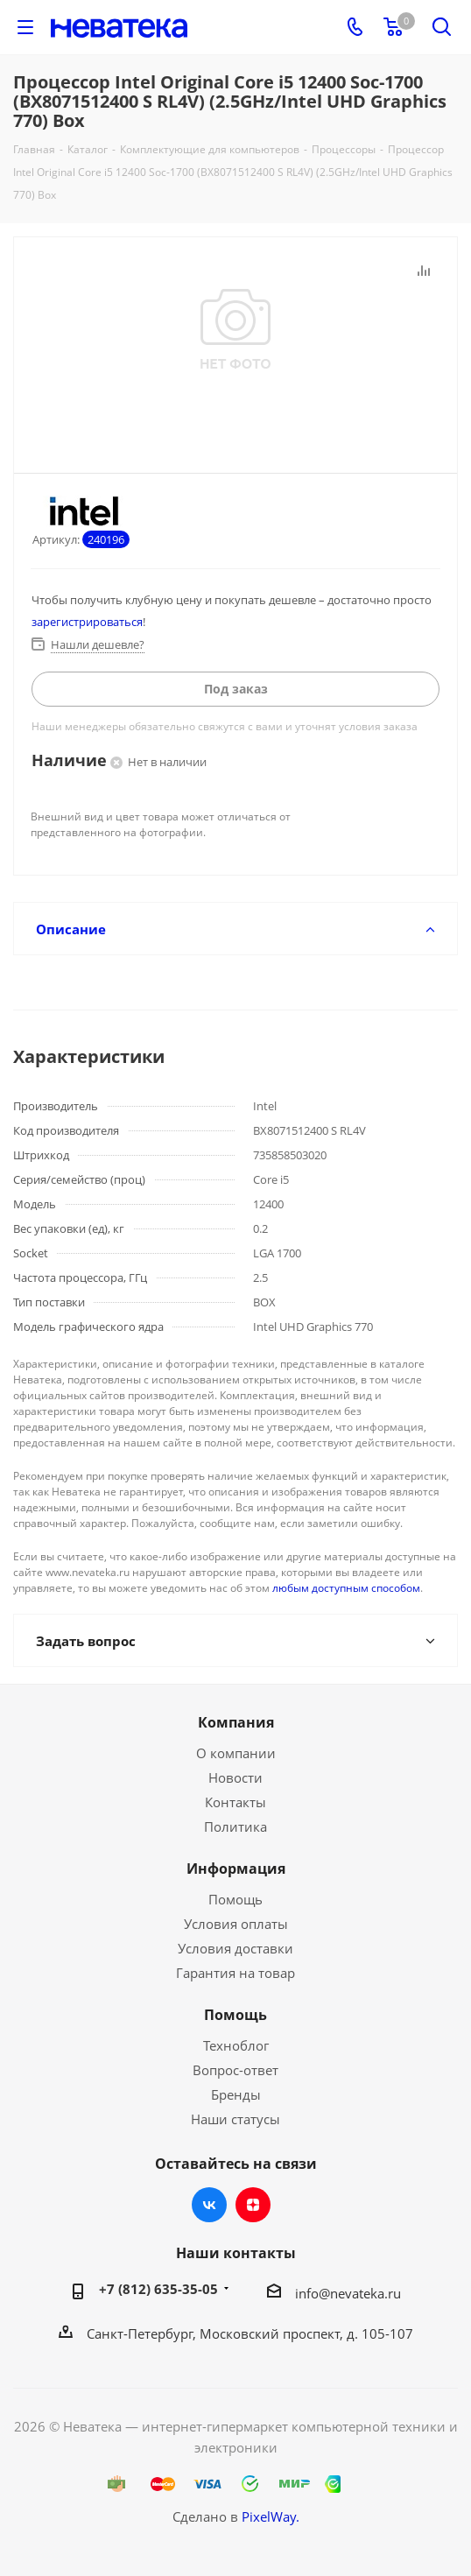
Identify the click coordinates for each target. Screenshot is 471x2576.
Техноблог (236, 2045)
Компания (236, 1722)
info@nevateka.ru (348, 2293)
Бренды (236, 2094)
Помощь (235, 1899)
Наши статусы (235, 2119)
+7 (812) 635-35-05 (158, 2289)
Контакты (235, 1802)
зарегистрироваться (87, 622)
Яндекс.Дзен (253, 2204)
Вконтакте (209, 2204)
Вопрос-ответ (235, 2070)
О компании (236, 1753)
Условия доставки (235, 1948)
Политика (235, 1826)
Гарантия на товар (235, 1972)
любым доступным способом (346, 1587)
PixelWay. (270, 2516)
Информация (235, 1868)
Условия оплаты (236, 1923)
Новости (235, 1777)
